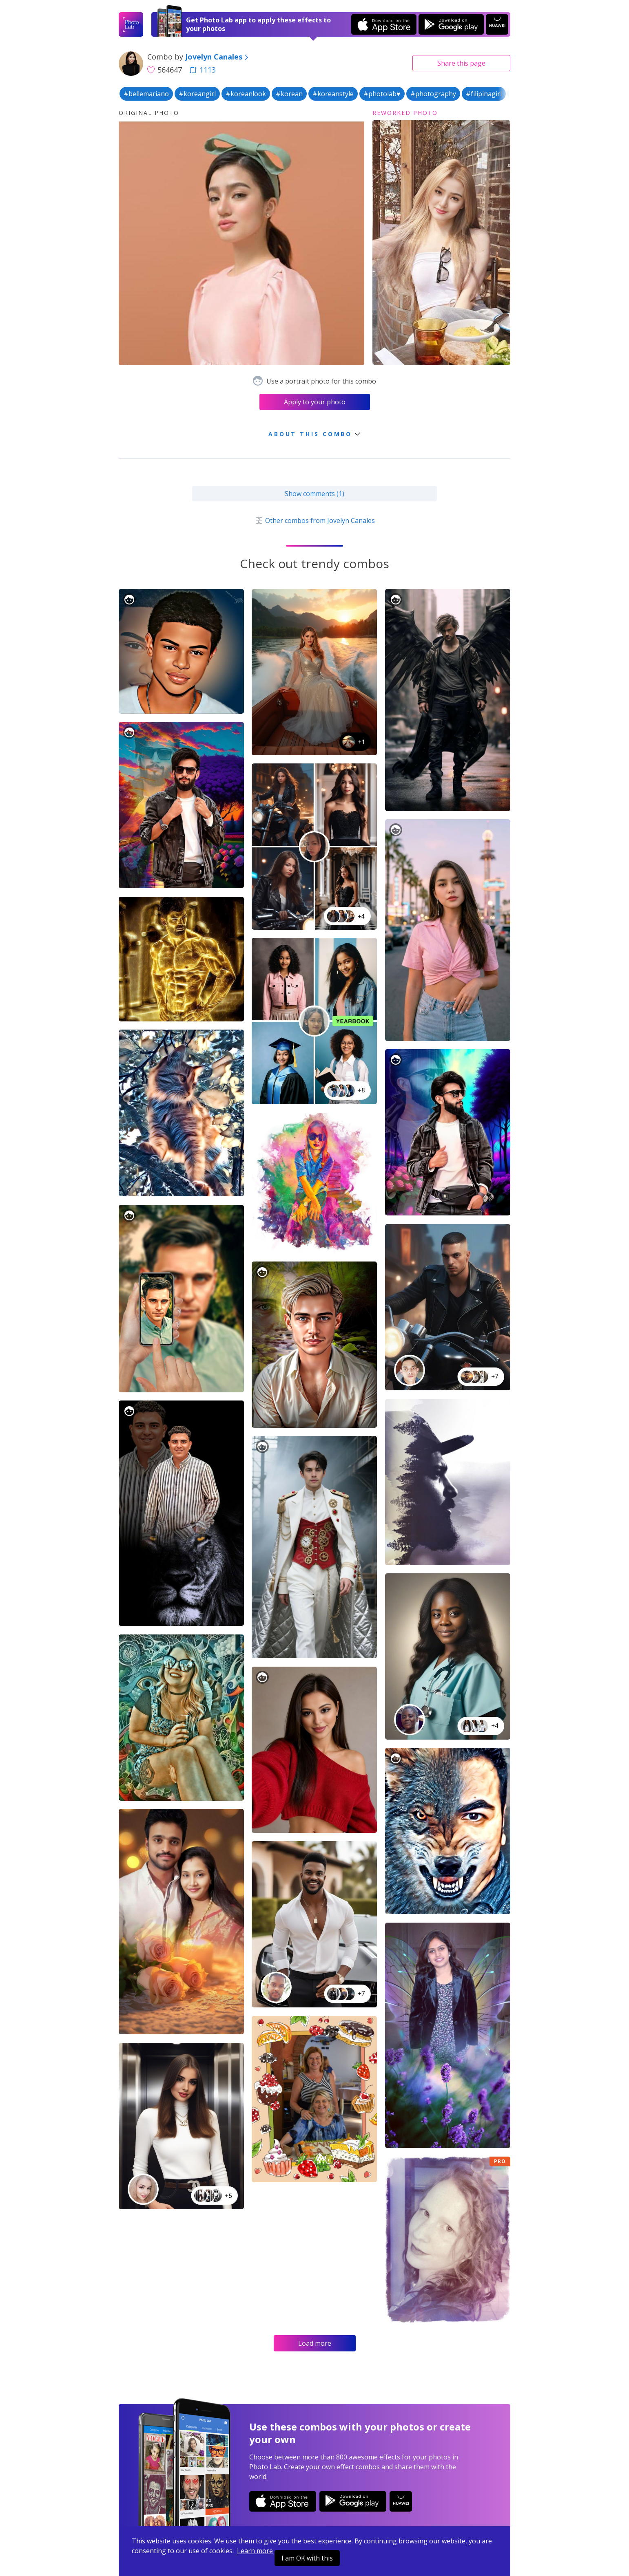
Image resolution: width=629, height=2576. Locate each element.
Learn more (255, 2550)
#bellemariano (146, 93)
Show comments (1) (314, 493)
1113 (203, 70)
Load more (314, 2343)
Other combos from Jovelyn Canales (314, 520)
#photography (433, 93)
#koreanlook (246, 93)
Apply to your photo (315, 401)
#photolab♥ (382, 93)
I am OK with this (307, 2558)
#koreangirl (197, 93)
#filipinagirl (484, 93)
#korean (289, 93)
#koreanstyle (333, 93)
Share (461, 63)
